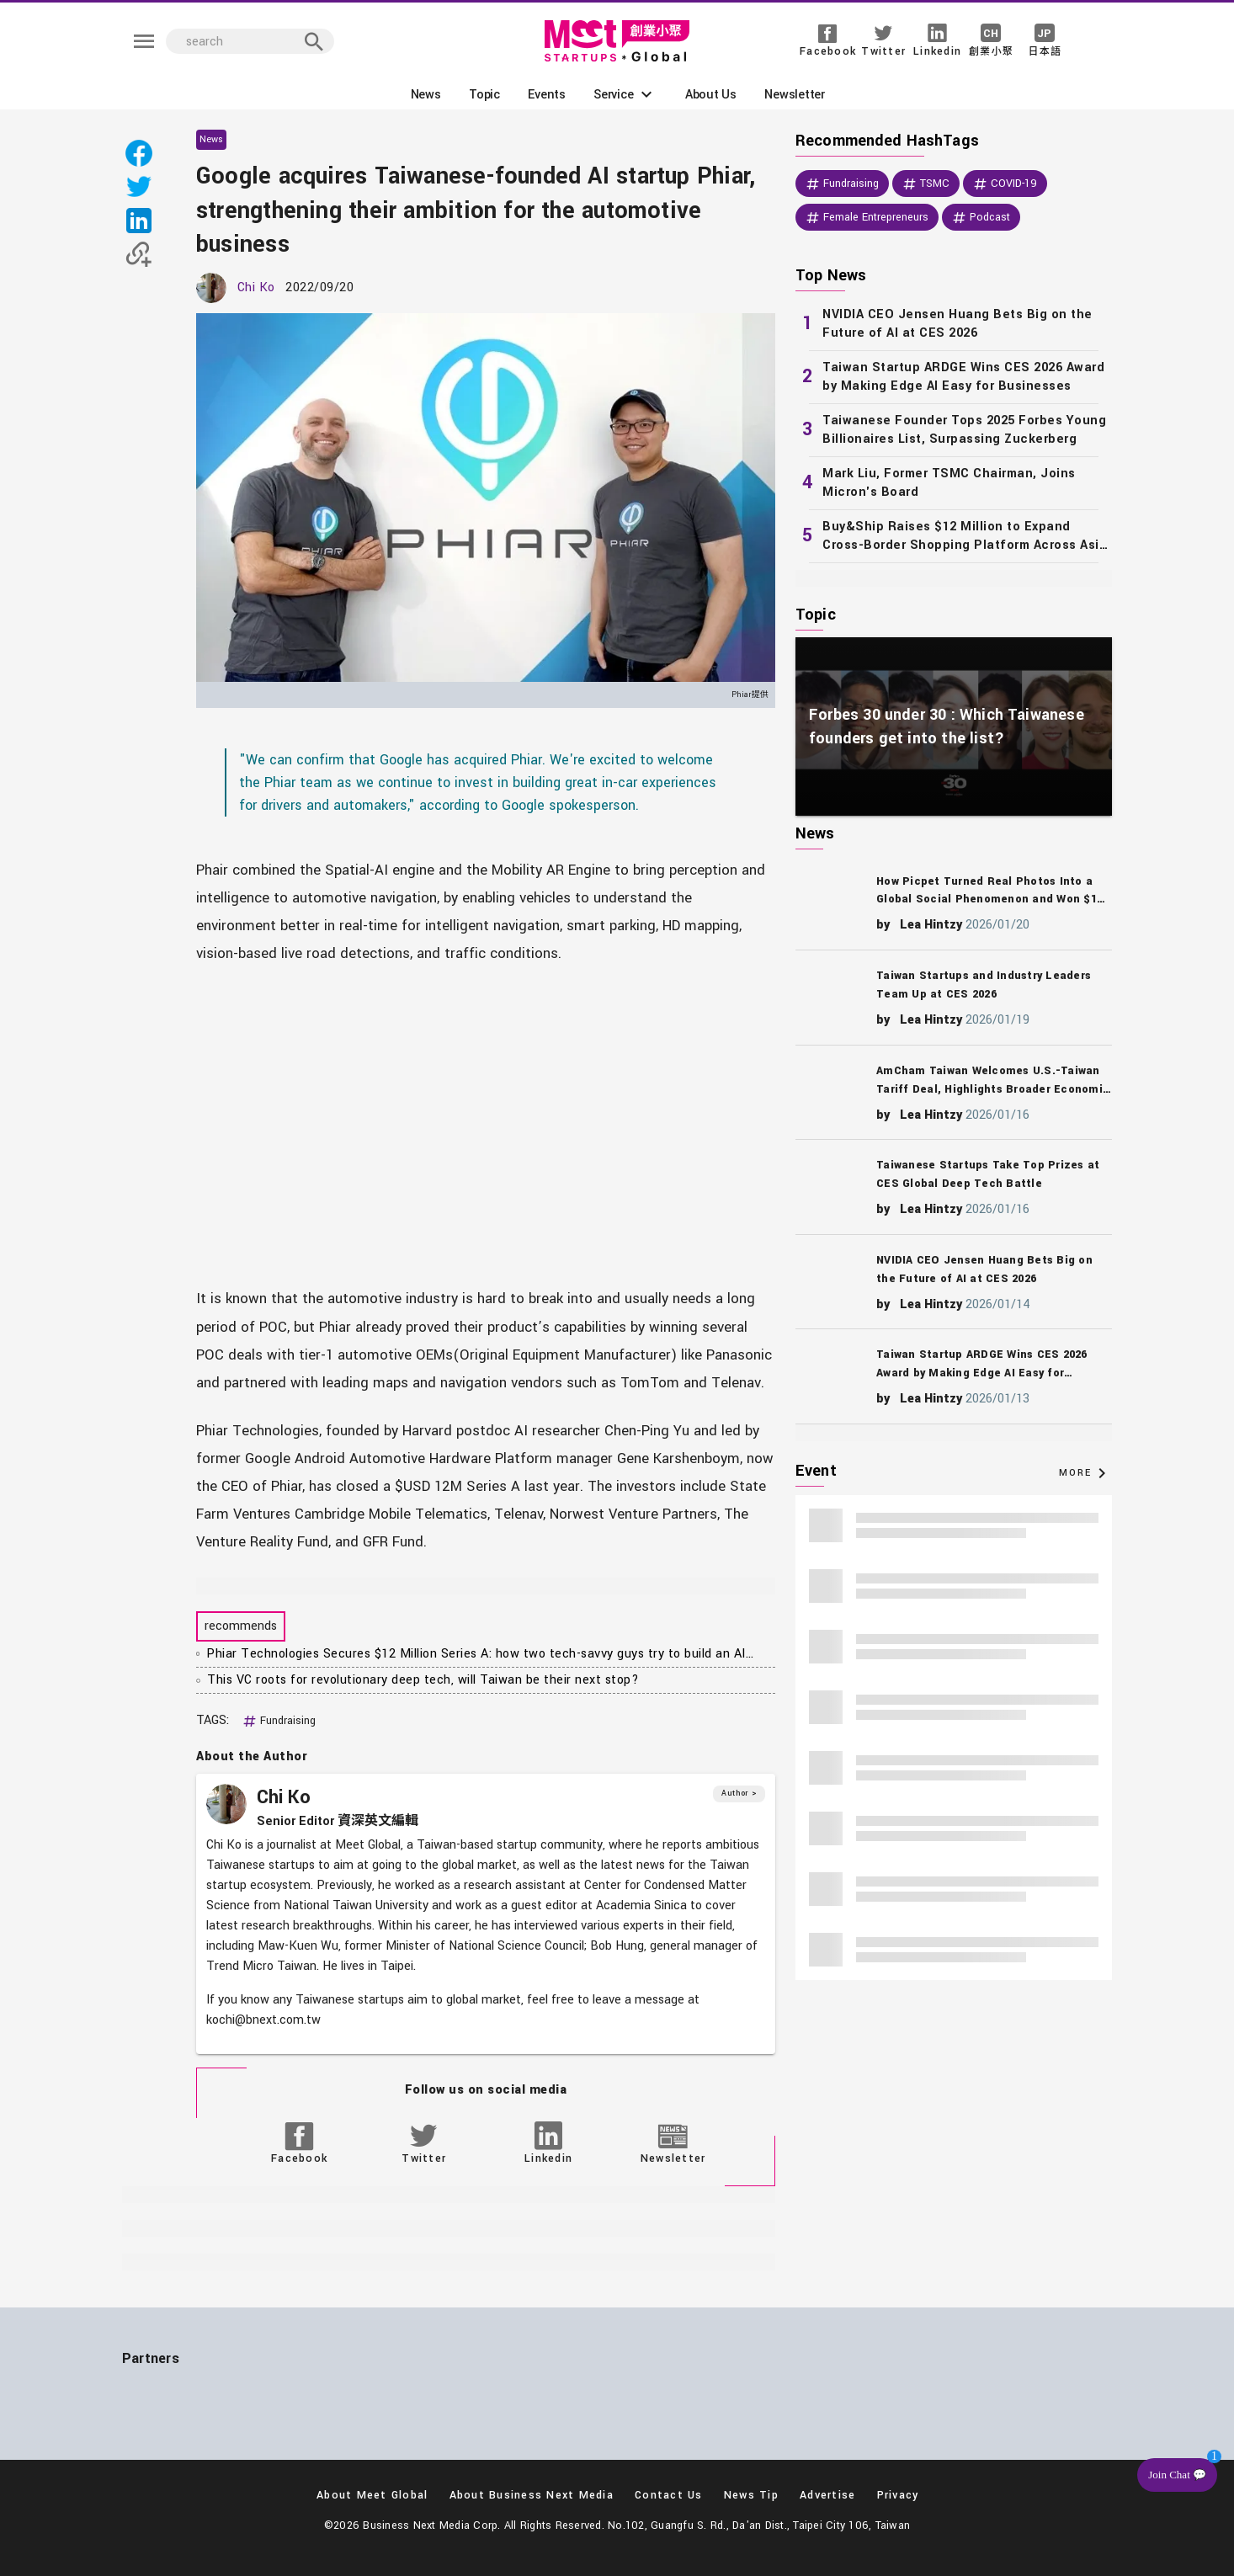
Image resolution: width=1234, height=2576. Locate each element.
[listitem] (953, 324)
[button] (625, 94)
